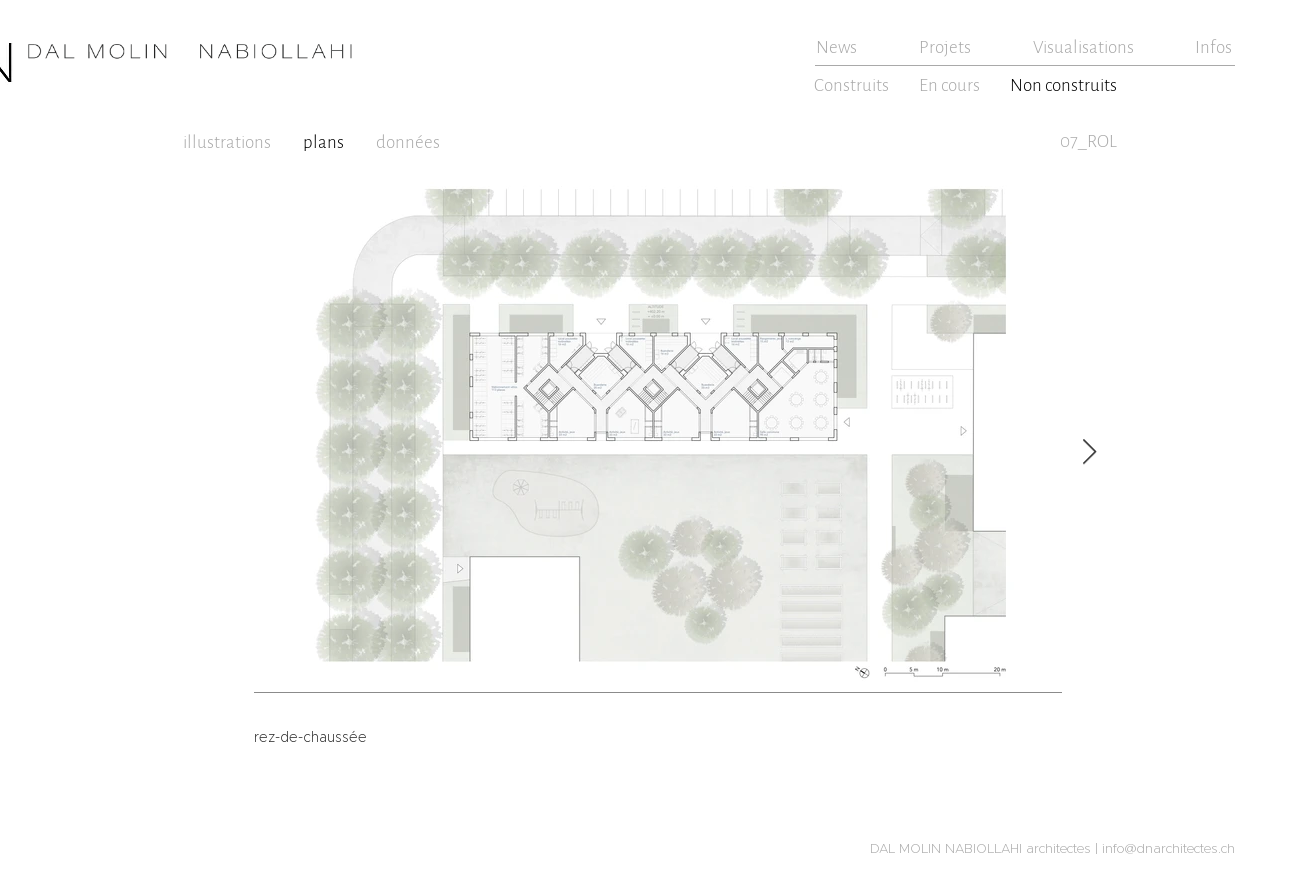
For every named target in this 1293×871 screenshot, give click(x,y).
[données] (410, 142)
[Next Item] (1090, 452)
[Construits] (853, 85)
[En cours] (951, 85)
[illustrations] (229, 142)
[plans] (325, 142)
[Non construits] (1066, 85)
